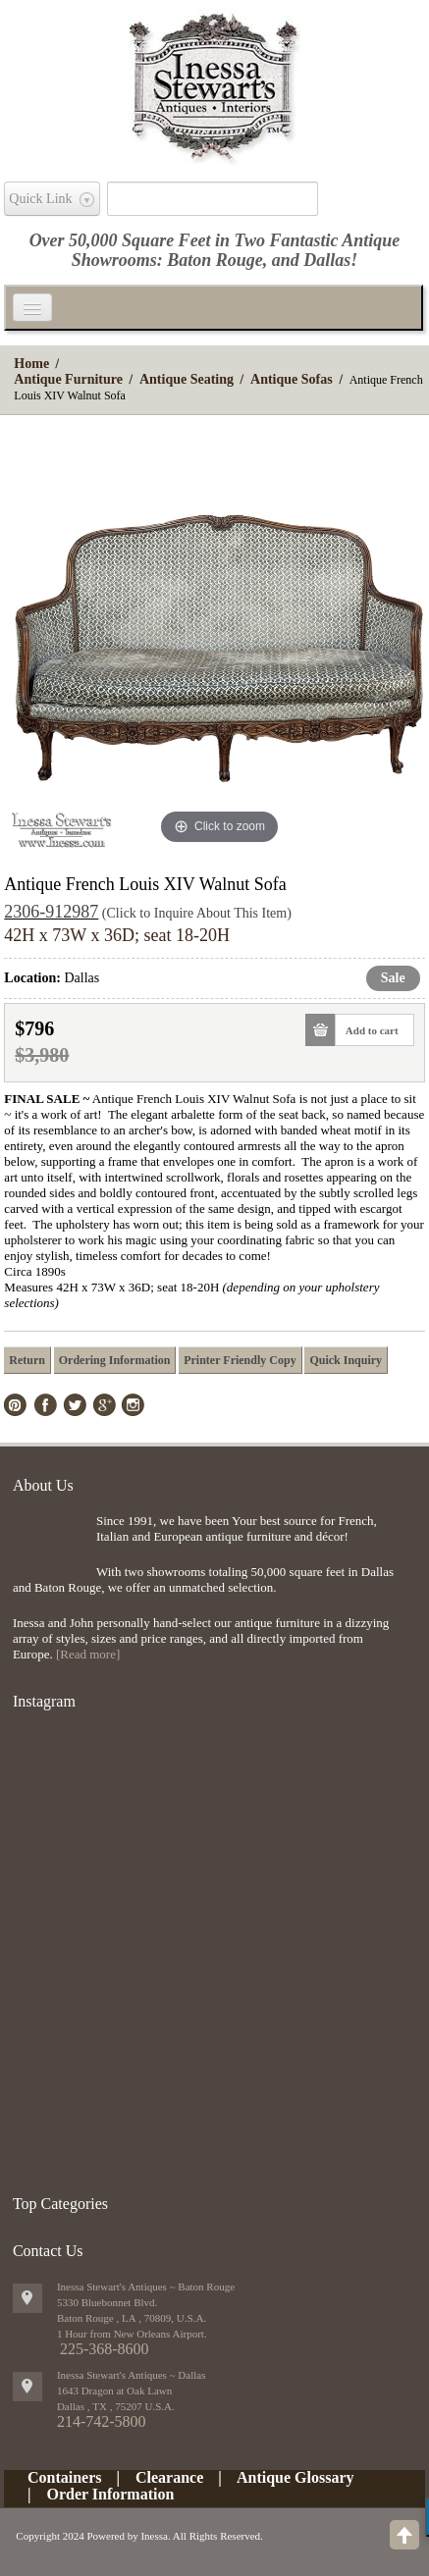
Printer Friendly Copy (239, 1360)
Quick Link (40, 198)
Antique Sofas (291, 379)
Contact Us (48, 2250)
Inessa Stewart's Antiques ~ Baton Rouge (146, 2286)
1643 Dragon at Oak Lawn (114, 2390)
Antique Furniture (68, 379)
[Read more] (88, 1654)
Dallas (326, 260)
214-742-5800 (101, 2421)
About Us (43, 1485)
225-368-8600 (104, 2348)
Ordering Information (115, 1360)
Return (27, 1360)
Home (31, 363)
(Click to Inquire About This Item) (197, 913)
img (49, 1545)
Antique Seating (186, 379)
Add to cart (367, 1030)
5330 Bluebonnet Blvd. (107, 2302)
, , (116, 2406)
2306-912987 (51, 911)
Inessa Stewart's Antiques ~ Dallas (131, 2375)
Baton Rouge (215, 260)
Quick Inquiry (345, 1360)
